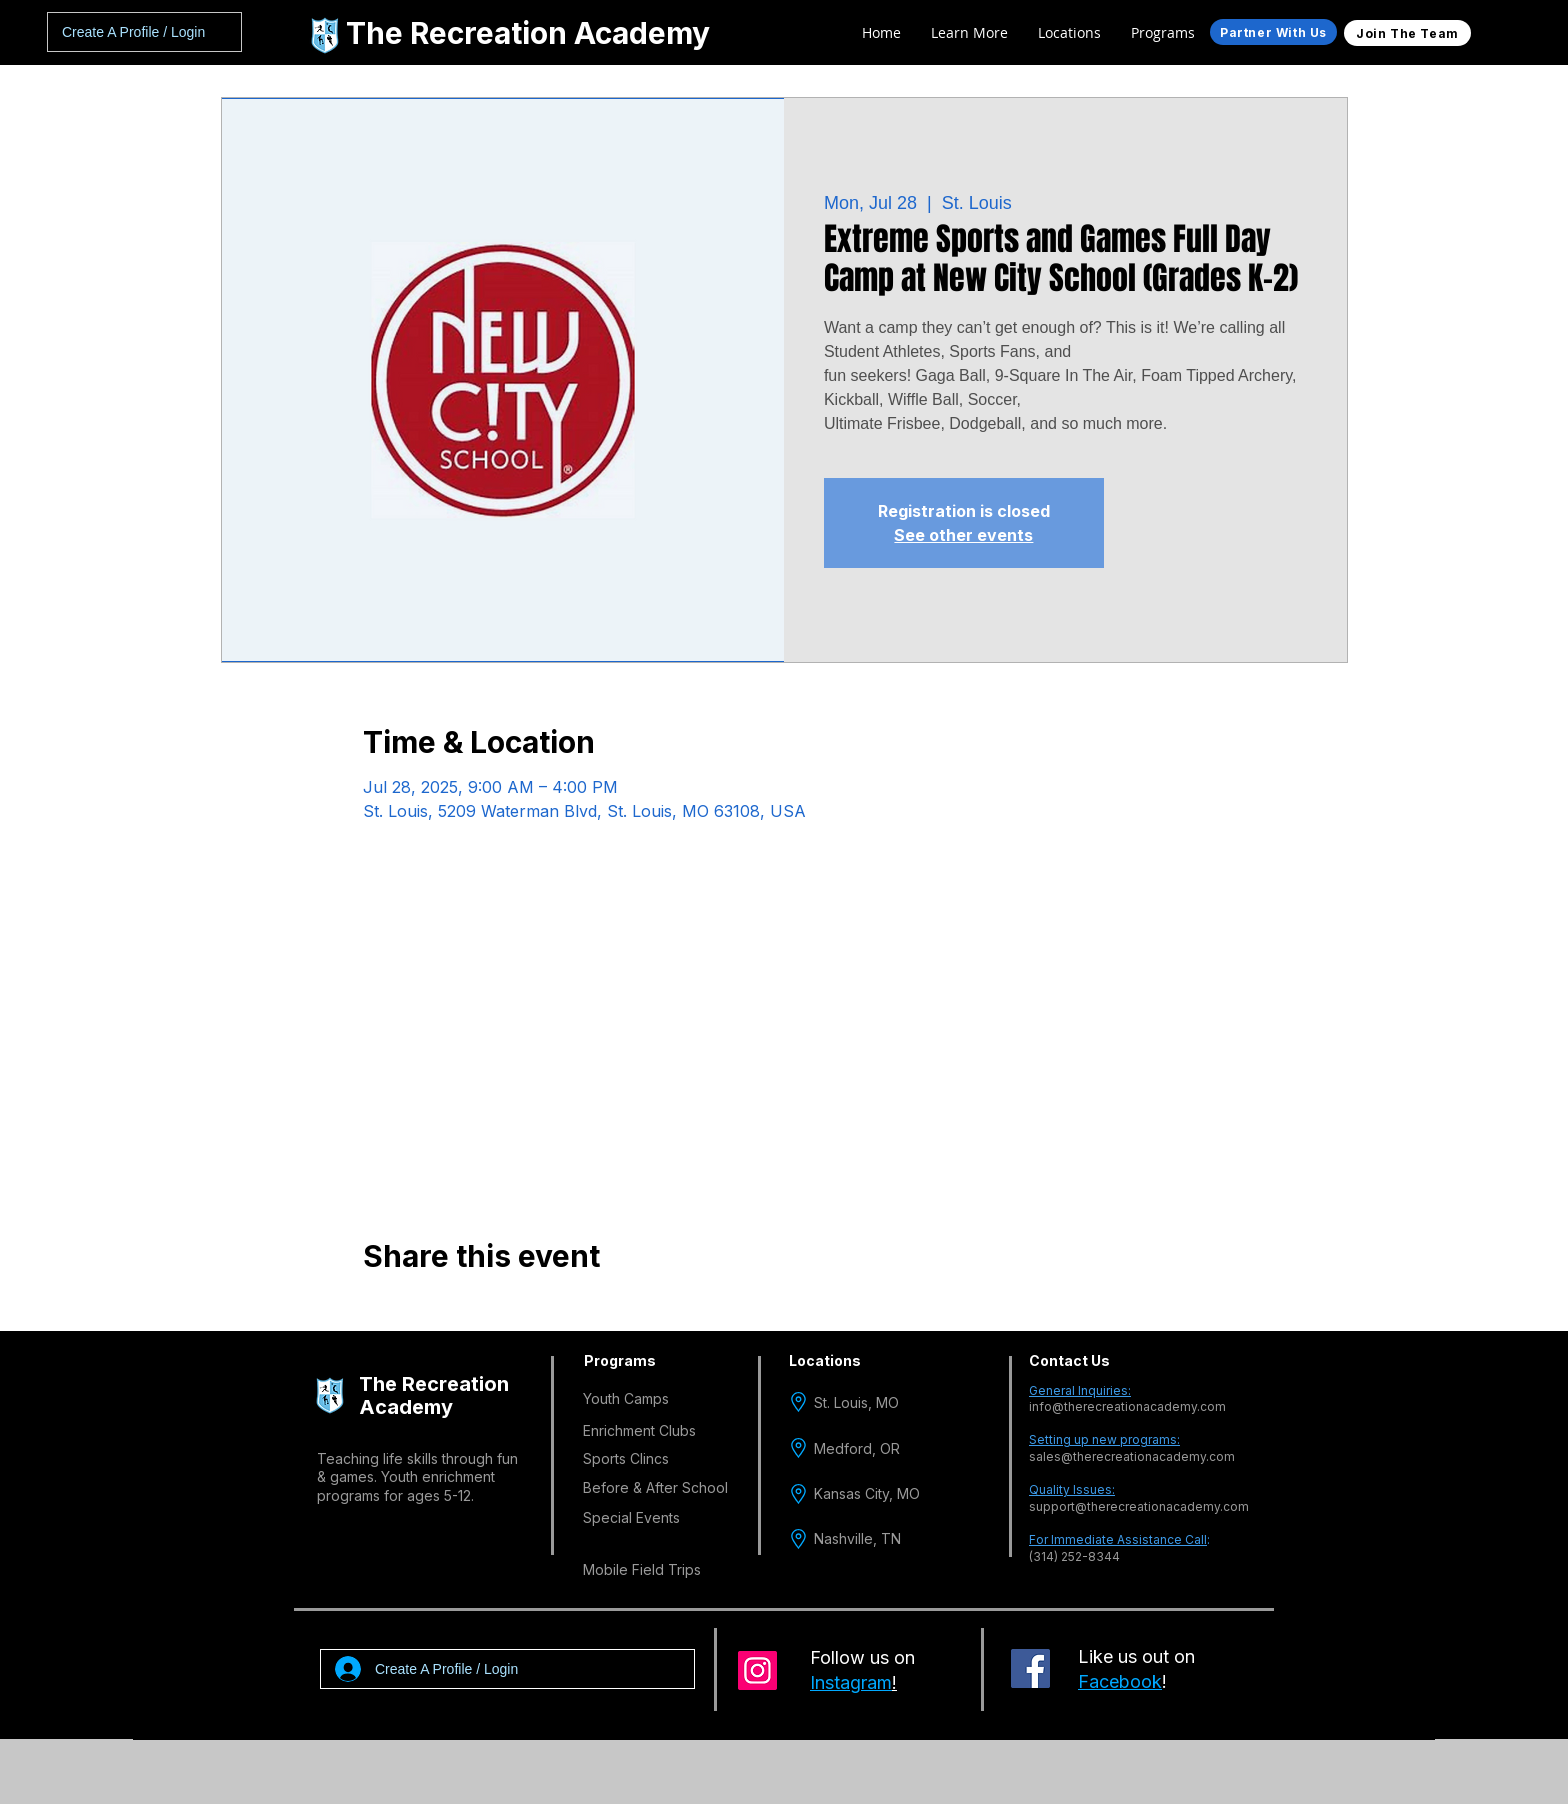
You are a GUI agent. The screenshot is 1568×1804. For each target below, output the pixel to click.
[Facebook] (1030, 1668)
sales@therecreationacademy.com (1132, 1456)
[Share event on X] (421, 1310)
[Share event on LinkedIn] (470, 1310)
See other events (963, 535)
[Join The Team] (1407, 33)
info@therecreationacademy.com (1127, 1406)
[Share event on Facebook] (372, 1310)
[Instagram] (757, 1670)
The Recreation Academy (528, 33)
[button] (1069, 33)
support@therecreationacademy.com (1139, 1506)
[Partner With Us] (1273, 32)
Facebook (1120, 1681)
